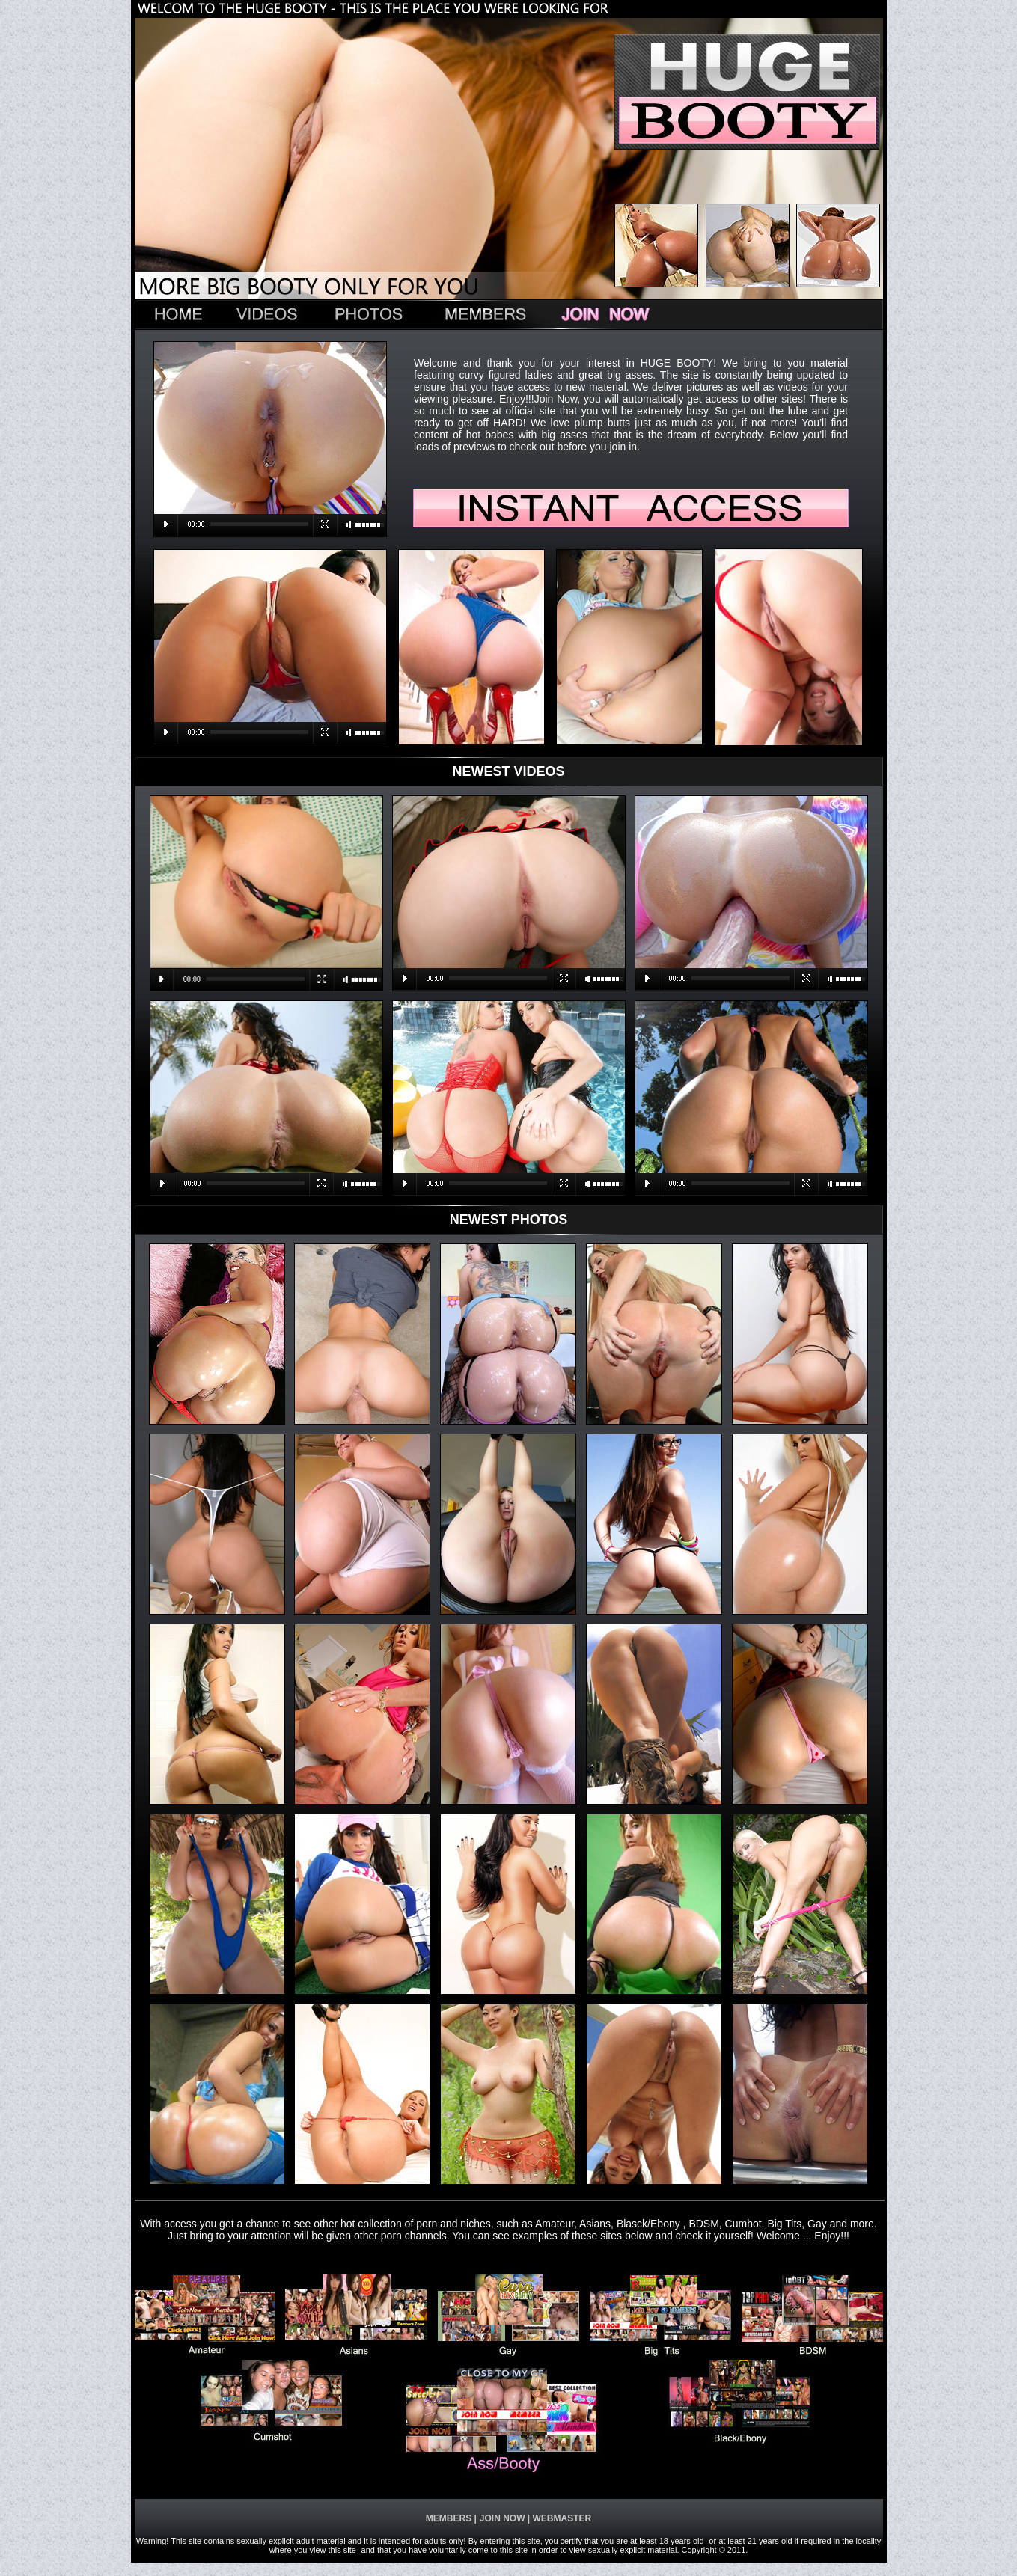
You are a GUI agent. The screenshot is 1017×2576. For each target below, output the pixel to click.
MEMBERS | (451, 2518)
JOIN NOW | (505, 2518)
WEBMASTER (560, 2518)
